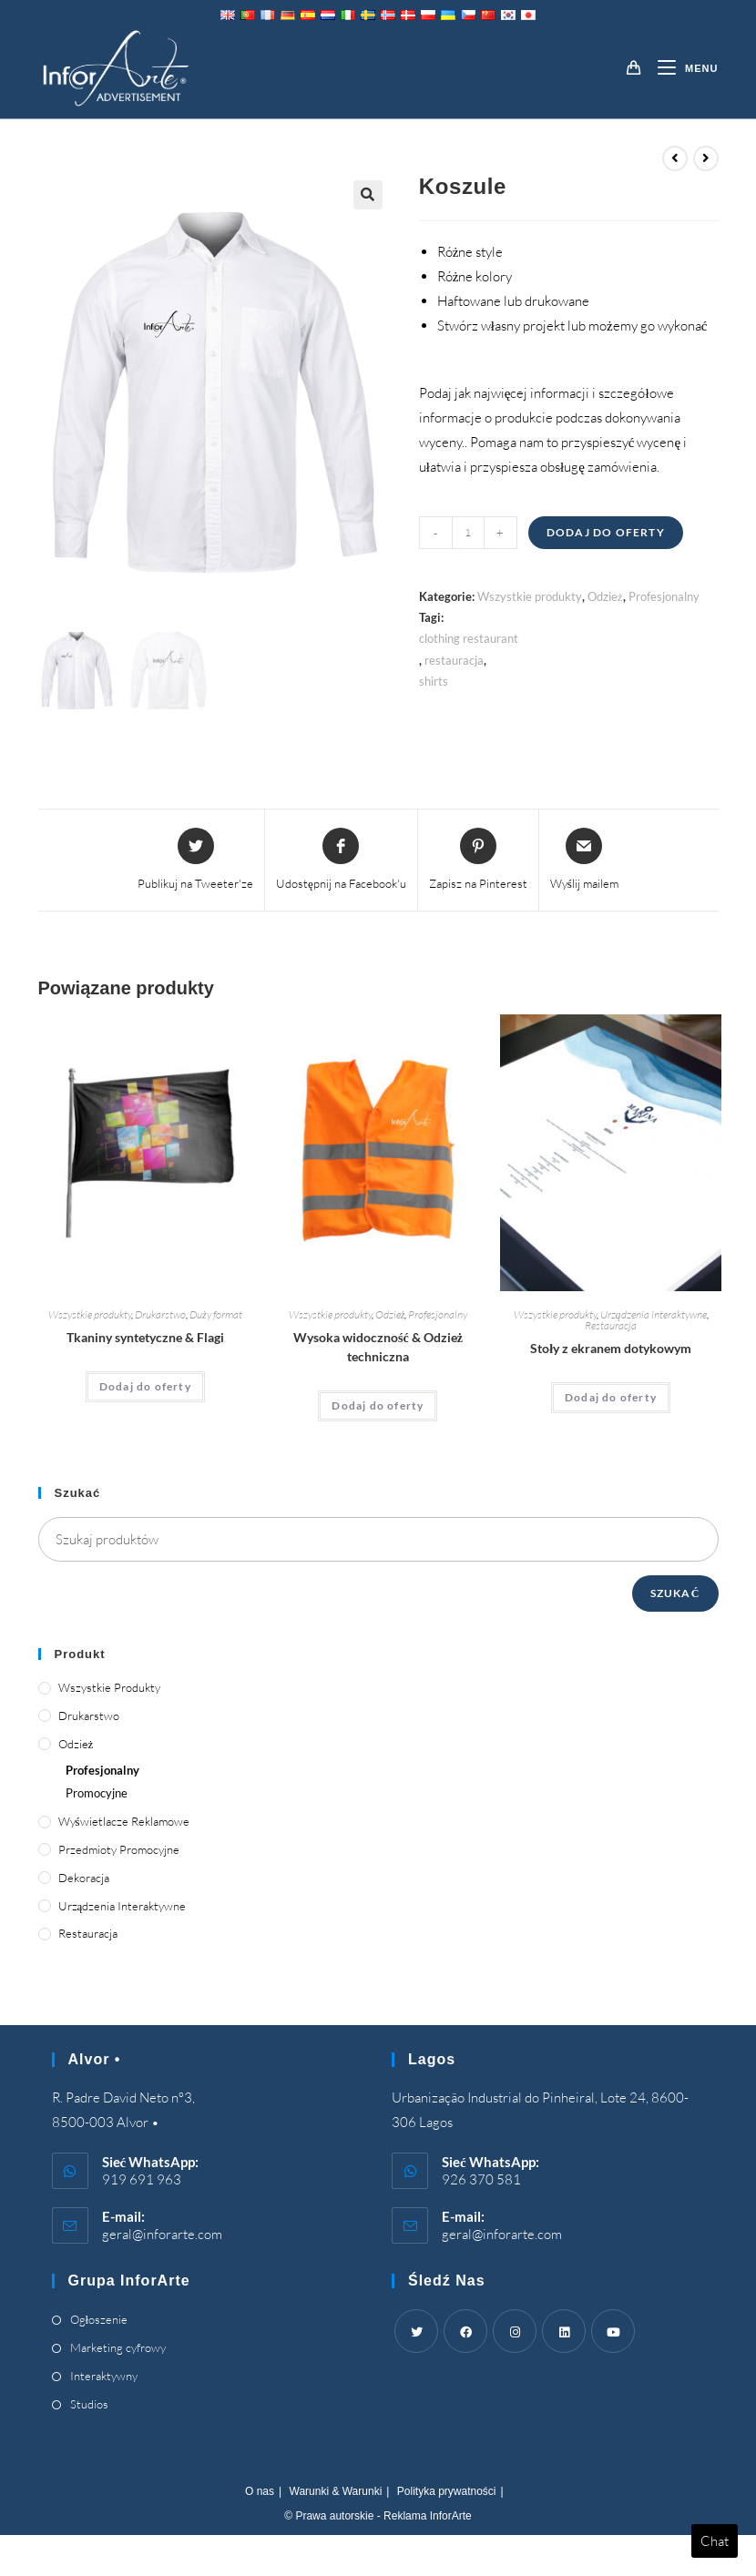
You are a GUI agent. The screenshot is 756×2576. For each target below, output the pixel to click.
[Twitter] (416, 2331)
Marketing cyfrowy (118, 2347)
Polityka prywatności (446, 2491)
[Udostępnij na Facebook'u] (341, 860)
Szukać (675, 1593)
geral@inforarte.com (162, 2234)
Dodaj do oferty (606, 532)
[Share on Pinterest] (478, 860)
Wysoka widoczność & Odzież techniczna (378, 1346)
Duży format (215, 1314)
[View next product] (706, 158)
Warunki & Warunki (336, 2491)
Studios (89, 2404)
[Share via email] (584, 860)
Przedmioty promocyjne (118, 1849)
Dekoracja (83, 1877)
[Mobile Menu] (681, 68)
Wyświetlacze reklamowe (123, 1821)
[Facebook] (465, 2331)
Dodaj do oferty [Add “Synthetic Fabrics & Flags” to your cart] (145, 1386)
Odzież (605, 596)
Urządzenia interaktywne (653, 1314)
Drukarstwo (160, 1314)
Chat (714, 2541)
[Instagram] (514, 2331)
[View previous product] (675, 158)
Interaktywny (104, 2375)
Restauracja (611, 1325)
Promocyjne (97, 1793)
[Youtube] (613, 2331)
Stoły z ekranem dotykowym (610, 1348)
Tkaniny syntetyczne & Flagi (145, 1337)
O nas (259, 2491)
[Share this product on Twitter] (195, 860)
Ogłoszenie (99, 2319)
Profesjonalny (664, 596)
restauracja (454, 660)
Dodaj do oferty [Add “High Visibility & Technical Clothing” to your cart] (378, 1405)
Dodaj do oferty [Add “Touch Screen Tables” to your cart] (611, 1397)
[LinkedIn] (564, 2331)
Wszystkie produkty (529, 596)
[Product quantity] (468, 532)
